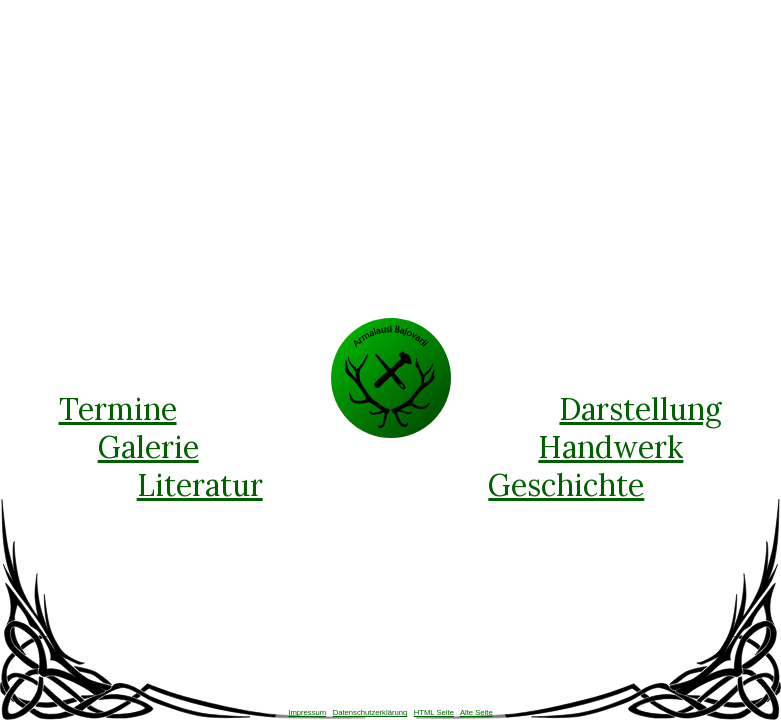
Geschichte (566, 485)
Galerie (148, 447)
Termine (118, 409)
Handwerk (610, 447)
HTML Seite (434, 712)
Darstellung (640, 409)
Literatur (200, 485)
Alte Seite (476, 712)
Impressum (307, 712)
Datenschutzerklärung (370, 712)
